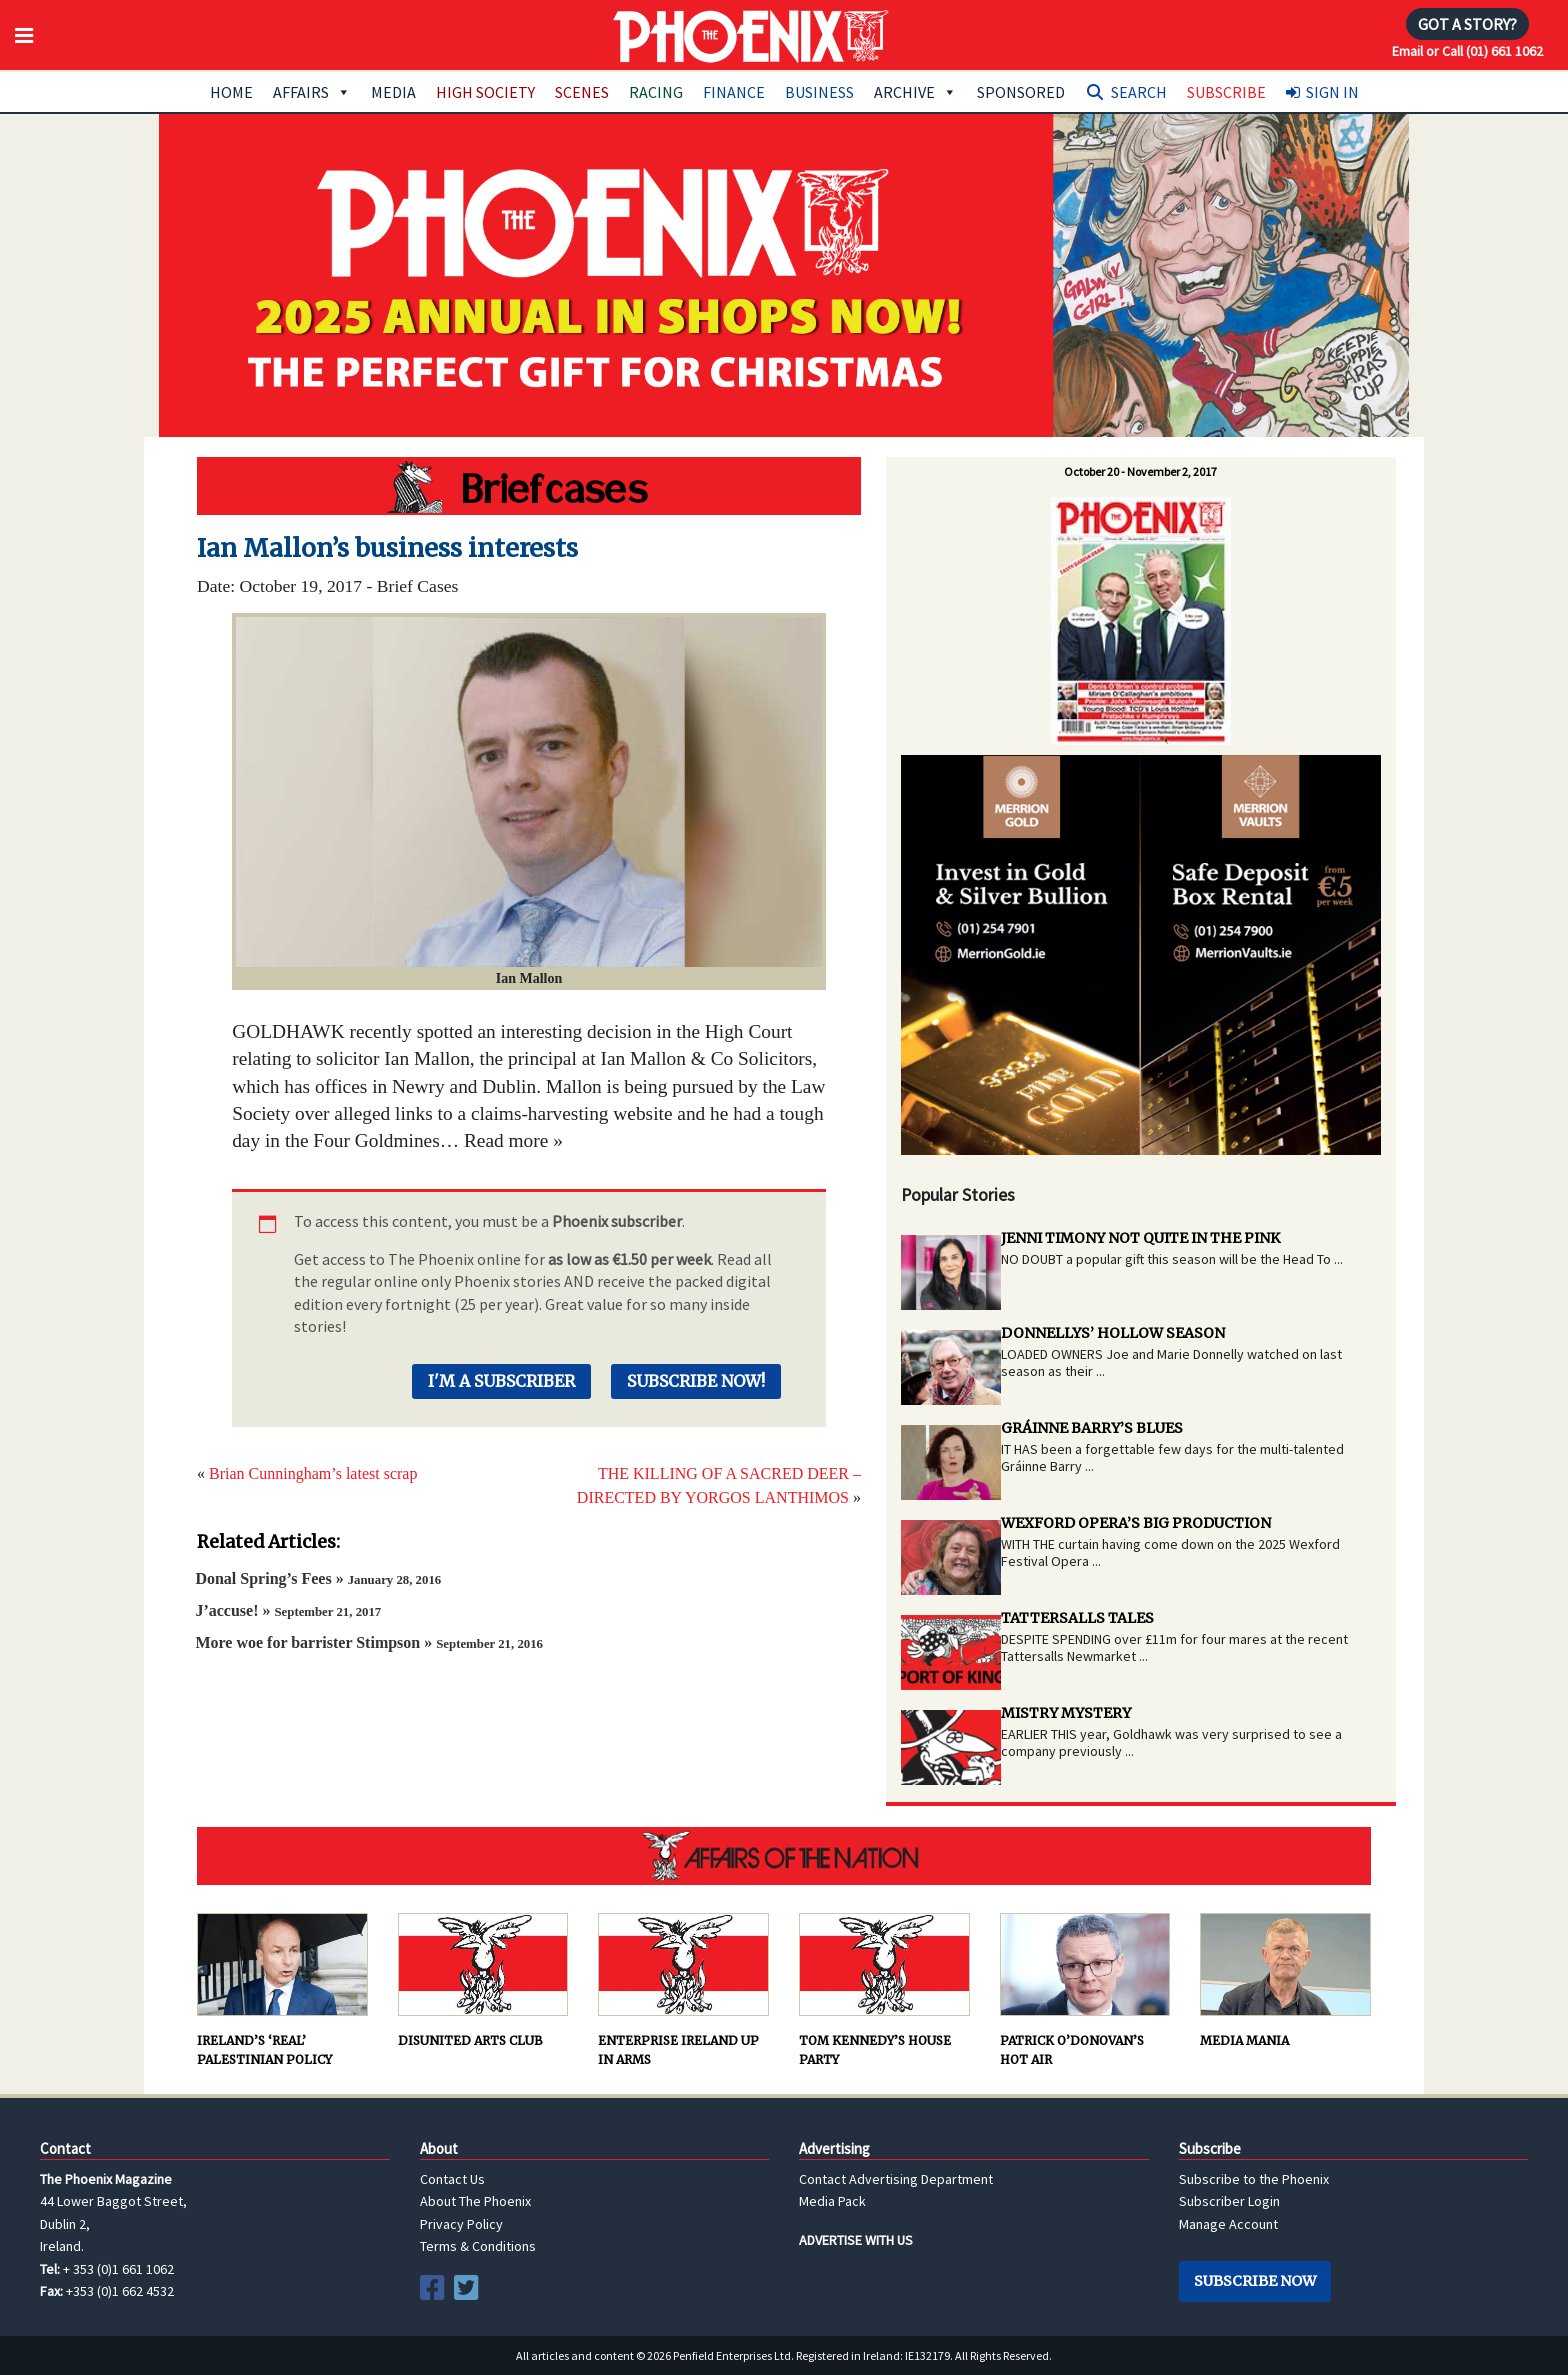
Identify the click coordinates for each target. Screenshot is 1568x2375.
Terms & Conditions (478, 2246)
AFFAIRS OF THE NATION (784, 1856)
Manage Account (1228, 2224)
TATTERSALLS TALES (1077, 1618)
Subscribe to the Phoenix (1254, 2179)
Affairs (312, 92)
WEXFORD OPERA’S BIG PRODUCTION (1136, 1523)
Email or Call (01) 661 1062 (1467, 51)
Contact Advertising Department (896, 2179)
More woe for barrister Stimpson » (369, 1642)
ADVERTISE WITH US (856, 2240)
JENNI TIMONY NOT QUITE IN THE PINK (1140, 1238)
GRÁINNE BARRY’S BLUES (1092, 1428)
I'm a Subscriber (501, 1381)
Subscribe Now (1255, 2281)
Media (393, 92)
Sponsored (1021, 92)
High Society (485, 92)
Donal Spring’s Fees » (318, 1578)
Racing (656, 92)
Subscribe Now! (696, 1381)
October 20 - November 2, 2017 (1140, 471)
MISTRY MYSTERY (1066, 1713)
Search (1139, 92)
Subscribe (1226, 92)
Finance (734, 92)
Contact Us (452, 2179)
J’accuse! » (288, 1610)
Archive (915, 92)
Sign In (1332, 92)
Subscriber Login (1229, 2201)
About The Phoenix (475, 2201)
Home (231, 92)
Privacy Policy (461, 2224)
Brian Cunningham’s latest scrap (313, 1473)
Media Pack (832, 2201)
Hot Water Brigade (529, 486)
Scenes (582, 92)
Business (819, 92)
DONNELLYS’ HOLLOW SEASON (1113, 1333)
